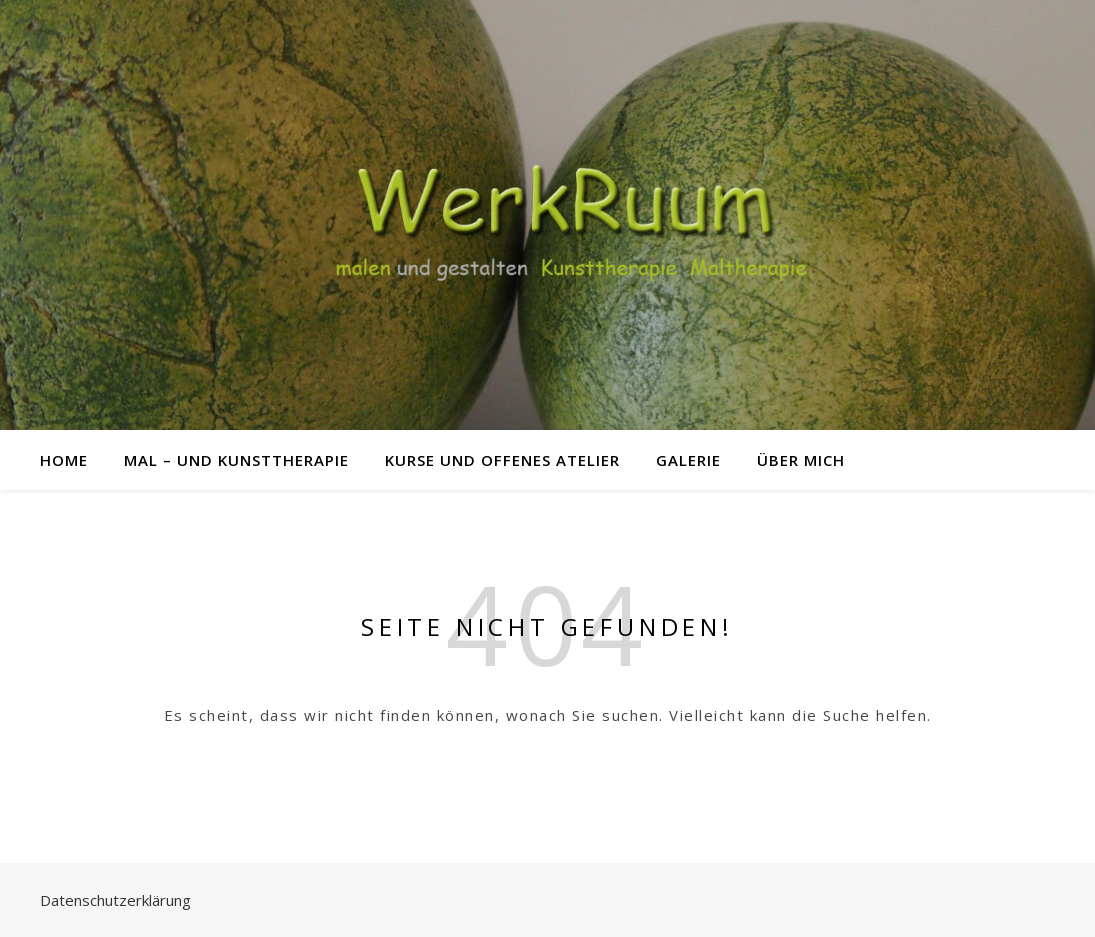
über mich (801, 460)
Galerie (688, 460)
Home (64, 460)
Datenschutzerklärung (115, 900)
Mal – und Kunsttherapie (236, 460)
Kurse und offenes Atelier (502, 460)
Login (513, 900)
